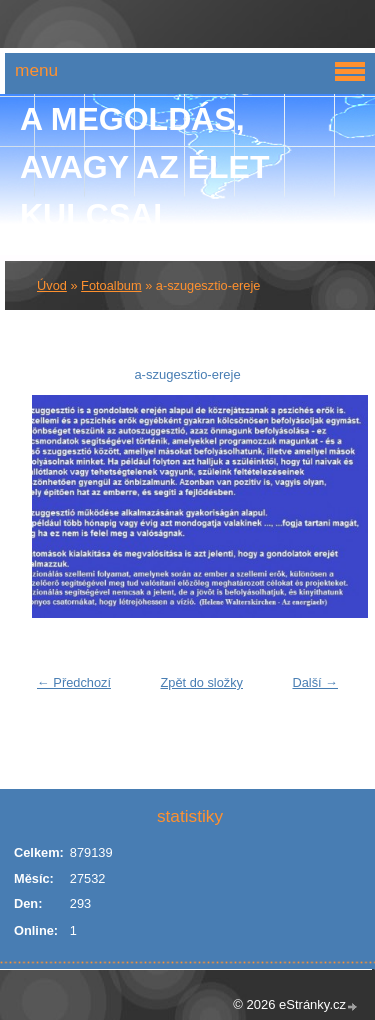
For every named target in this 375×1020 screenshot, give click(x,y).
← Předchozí (74, 682)
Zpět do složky (201, 682)
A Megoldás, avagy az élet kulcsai (145, 167)
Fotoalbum (111, 285)
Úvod (52, 285)
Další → (315, 682)
